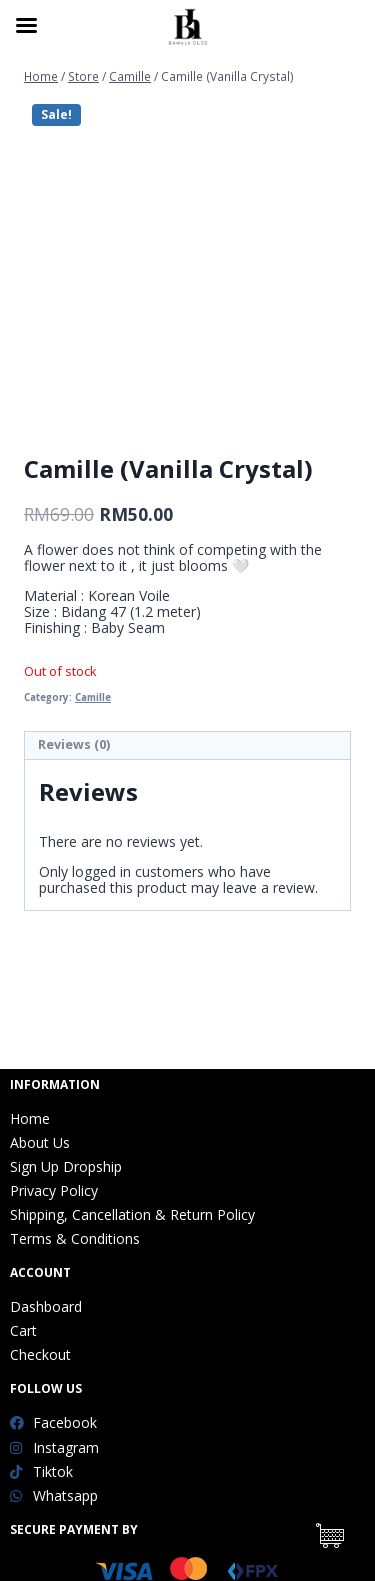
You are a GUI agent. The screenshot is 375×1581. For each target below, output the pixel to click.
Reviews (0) (74, 744)
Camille (93, 697)
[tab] (187, 746)
